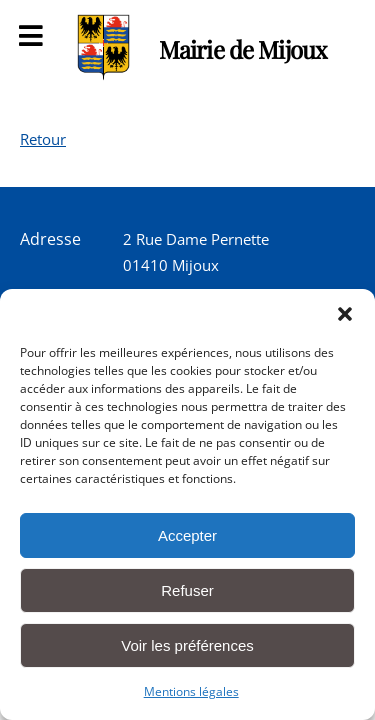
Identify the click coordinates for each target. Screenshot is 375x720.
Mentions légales (191, 691)
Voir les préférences (187, 645)
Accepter (187, 535)
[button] (345, 314)
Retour (43, 139)
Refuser (187, 590)
